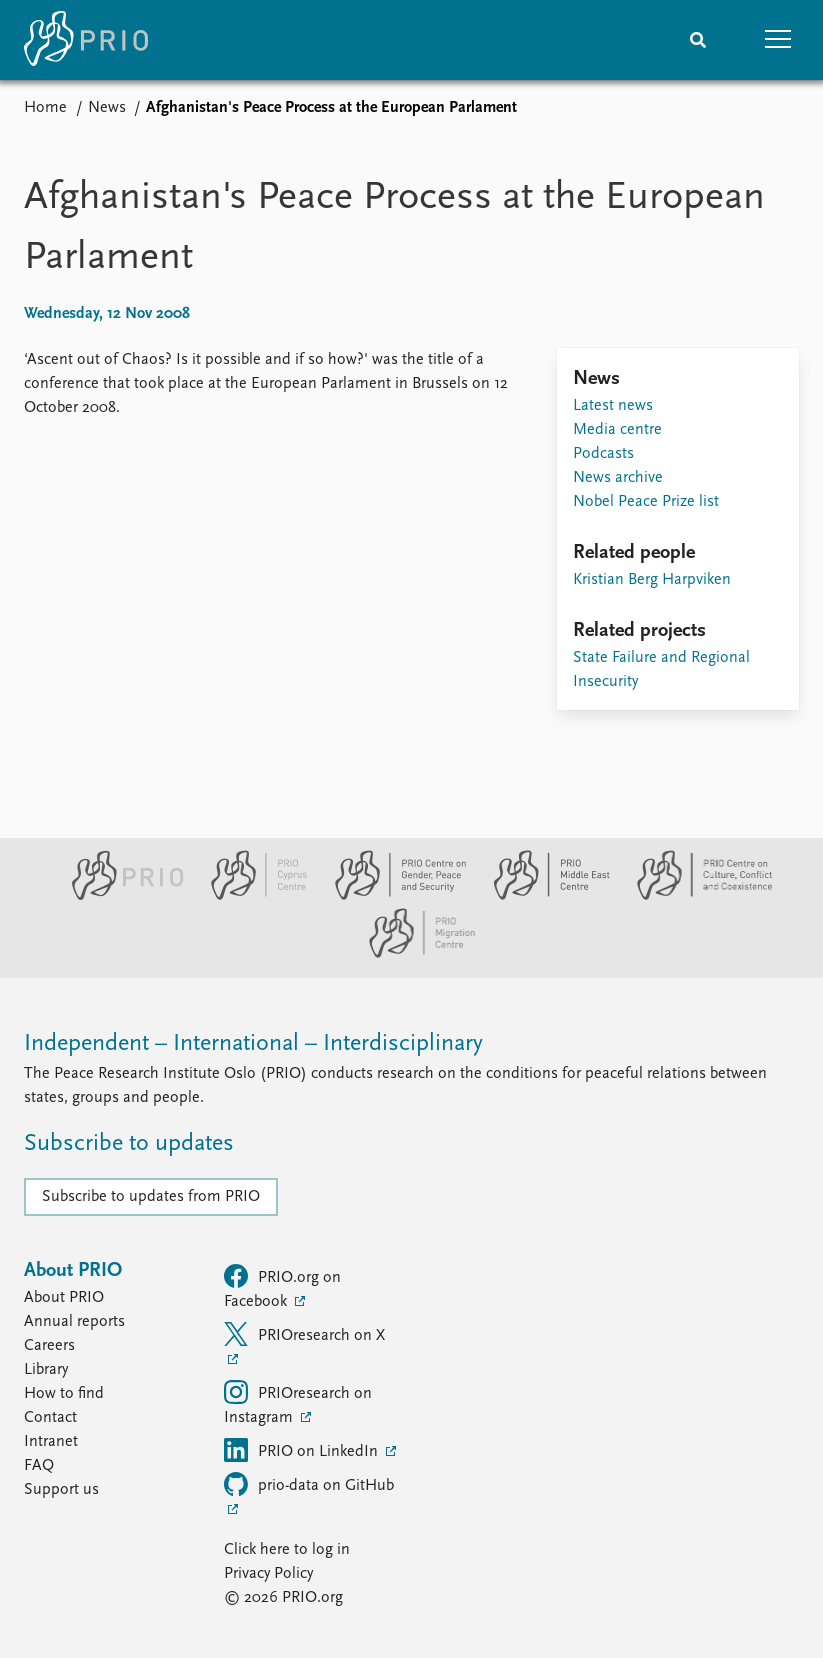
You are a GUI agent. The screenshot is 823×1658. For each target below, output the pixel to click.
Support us (61, 1490)
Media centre (617, 430)
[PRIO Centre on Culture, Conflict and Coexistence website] (694, 896)
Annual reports (74, 1322)
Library (46, 1370)
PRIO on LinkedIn (303, 1450)
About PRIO (64, 1298)
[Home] (86, 40)
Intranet (51, 1442)
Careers (49, 1346)
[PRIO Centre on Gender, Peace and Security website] (392, 896)
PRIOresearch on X (304, 1334)
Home (45, 108)
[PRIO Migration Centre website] (412, 954)
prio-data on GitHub (309, 1484)
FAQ (39, 1466)
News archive (618, 478)
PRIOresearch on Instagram (298, 1403)
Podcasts (603, 454)
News (107, 108)
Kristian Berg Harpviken (652, 580)
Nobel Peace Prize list (646, 502)
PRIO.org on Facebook (282, 1287)
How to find (64, 1394)
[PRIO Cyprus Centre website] (251, 896)
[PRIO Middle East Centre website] (543, 896)
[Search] (698, 40)
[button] (778, 40)
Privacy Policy (268, 1574)
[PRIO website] (119, 896)
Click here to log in (287, 1550)
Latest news (613, 406)
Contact (50, 1418)
